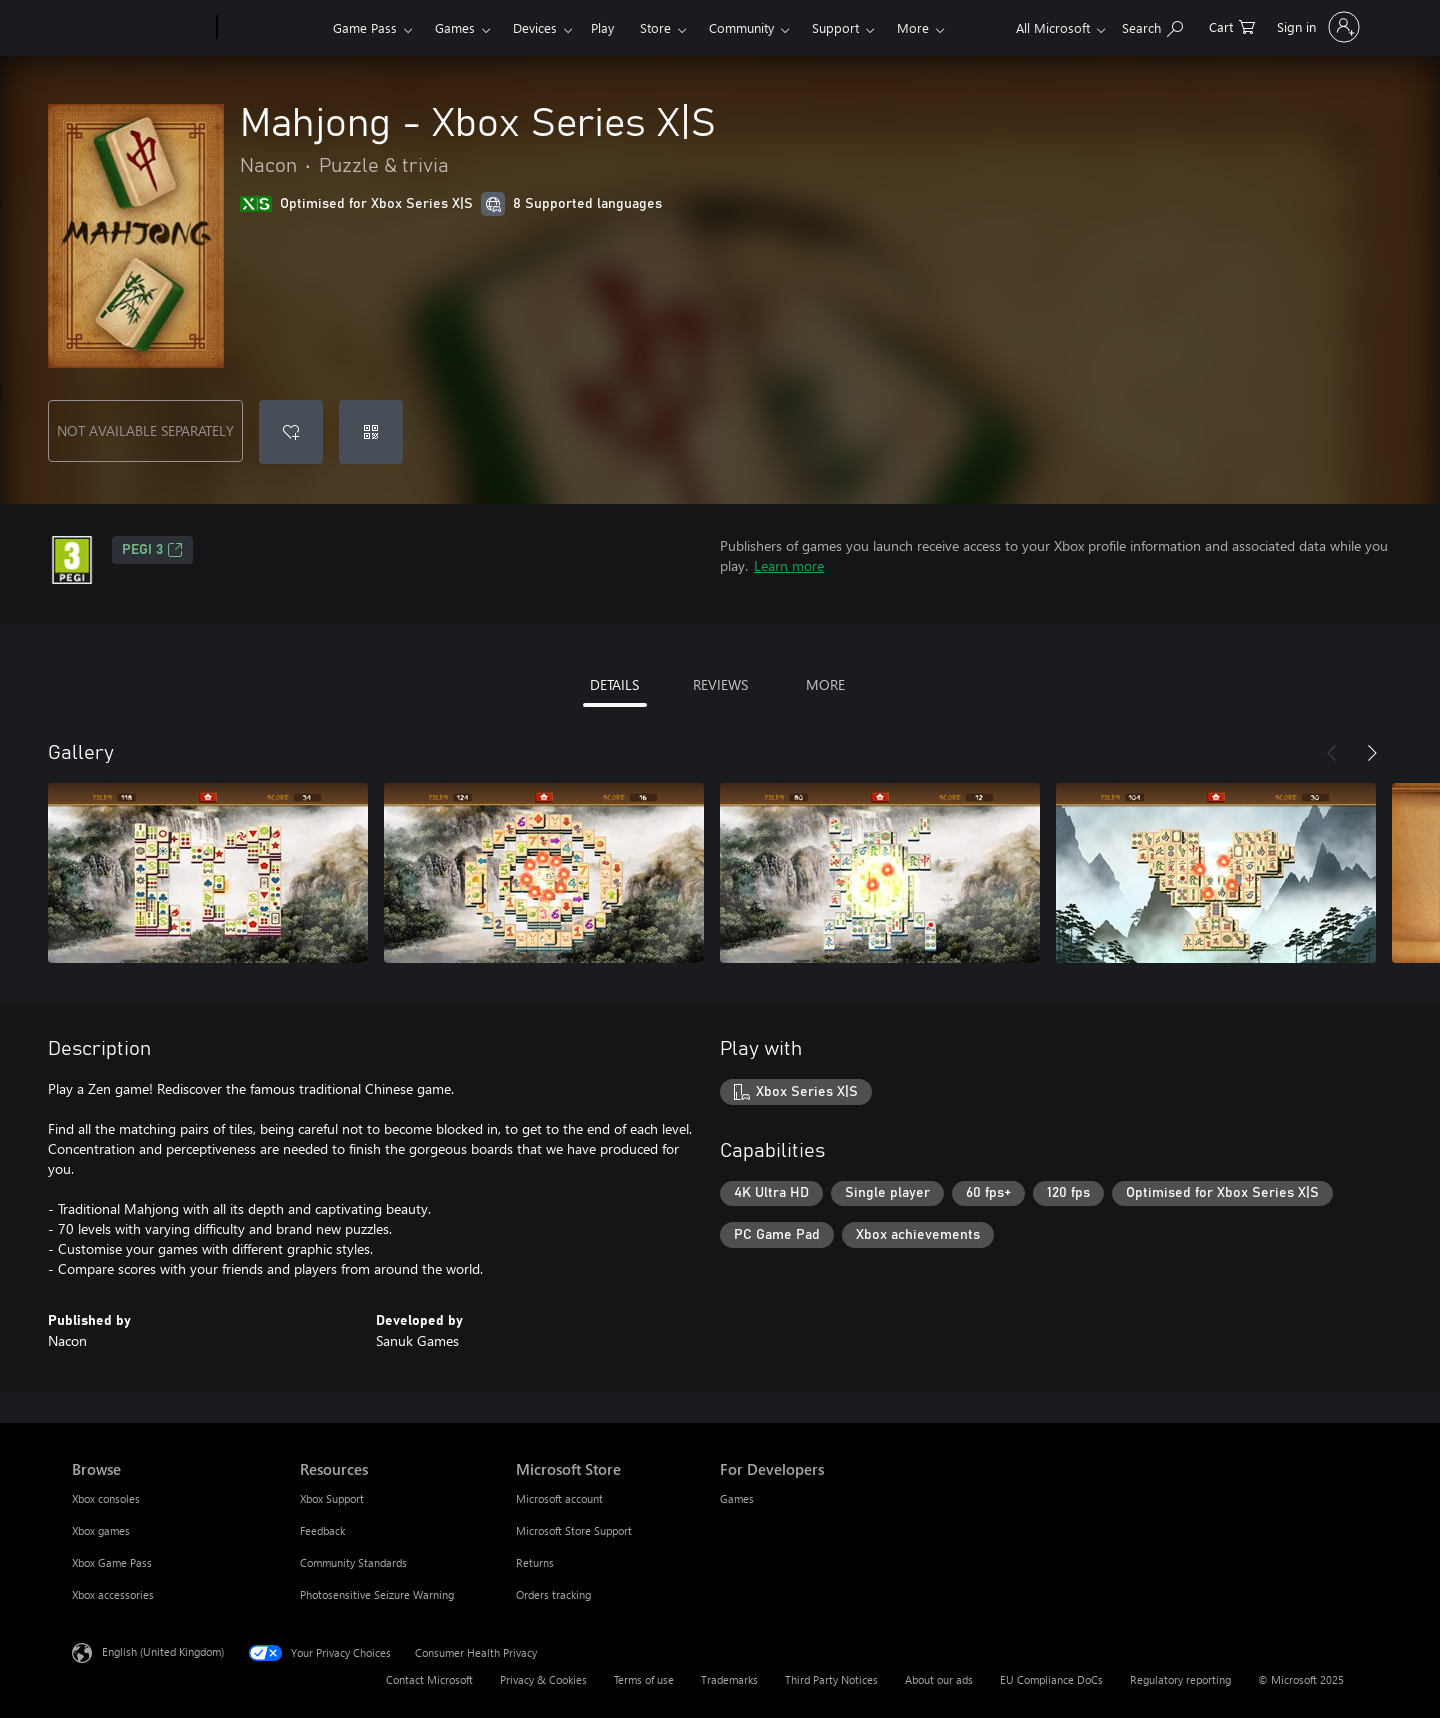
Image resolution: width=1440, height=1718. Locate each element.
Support (835, 27)
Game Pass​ (365, 27)
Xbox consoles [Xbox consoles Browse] (106, 1498)
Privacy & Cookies (543, 1679)
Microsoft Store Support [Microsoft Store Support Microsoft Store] (574, 1530)
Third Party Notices (831, 1679)
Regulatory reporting (1180, 1679)
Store (655, 27)
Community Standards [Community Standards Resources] (353, 1562)
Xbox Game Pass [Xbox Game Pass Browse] (112, 1562)
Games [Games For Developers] (737, 1498)
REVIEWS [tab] (720, 684)
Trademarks (729, 1679)
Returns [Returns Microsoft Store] (535, 1562)
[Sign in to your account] (1316, 27)
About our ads (939, 1679)
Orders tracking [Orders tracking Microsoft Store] (553, 1594)
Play (602, 27)
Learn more (789, 565)
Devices (535, 27)
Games (455, 27)
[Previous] (1332, 753)
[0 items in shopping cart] (1232, 25)
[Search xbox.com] (1152, 25)
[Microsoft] (140, 28)
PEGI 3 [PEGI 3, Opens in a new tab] (152, 550)
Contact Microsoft (429, 1679)
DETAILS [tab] (614, 684)
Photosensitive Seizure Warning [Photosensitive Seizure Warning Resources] (377, 1594)
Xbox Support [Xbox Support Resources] (332, 1498)
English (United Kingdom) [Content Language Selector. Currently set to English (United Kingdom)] (163, 1651)
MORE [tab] (825, 684)
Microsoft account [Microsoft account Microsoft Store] (559, 1498)
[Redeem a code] (371, 432)
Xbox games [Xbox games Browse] (101, 1530)
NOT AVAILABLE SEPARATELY (145, 430)
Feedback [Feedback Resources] (322, 1530)
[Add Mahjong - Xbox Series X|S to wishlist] (291, 432)
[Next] (1372, 753)
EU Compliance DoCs (1051, 1679)
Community (741, 27)
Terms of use (644, 1679)
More (913, 27)
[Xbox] (272, 28)
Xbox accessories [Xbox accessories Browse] (113, 1594)
